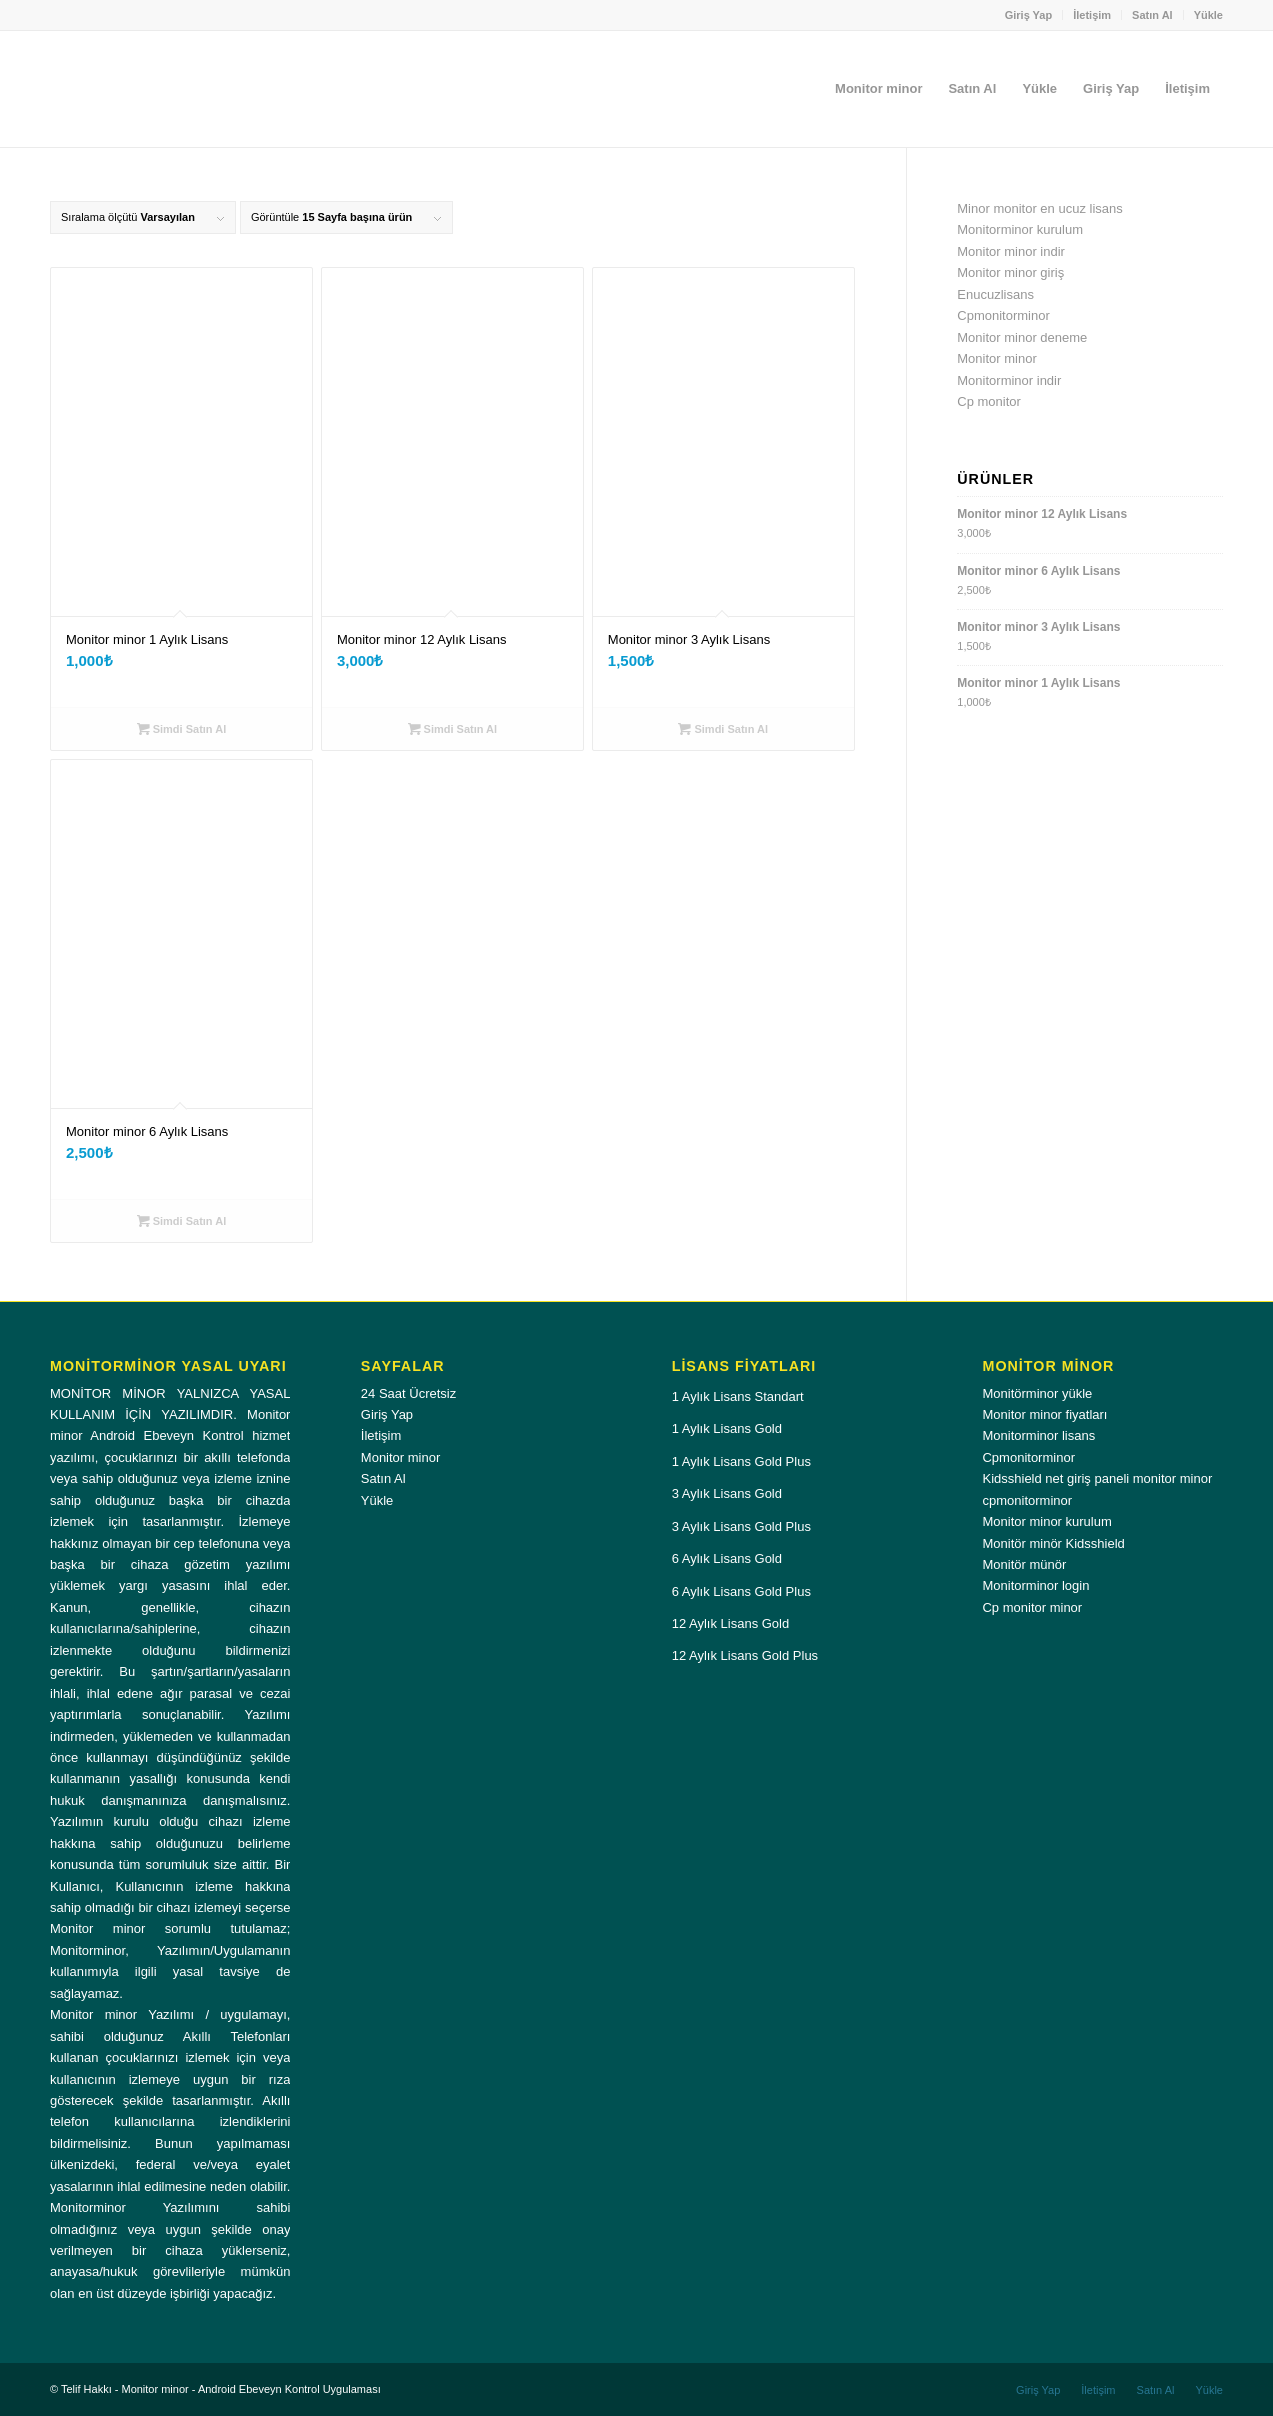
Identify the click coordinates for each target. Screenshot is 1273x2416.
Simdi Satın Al (182, 729)
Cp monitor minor (1032, 1607)
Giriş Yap (1029, 15)
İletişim (1092, 15)
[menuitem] (1029, 15)
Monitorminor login (1035, 1585)
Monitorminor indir (1009, 380)
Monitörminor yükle (1037, 1393)
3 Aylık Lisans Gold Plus (741, 1526)
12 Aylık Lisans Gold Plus (745, 1655)
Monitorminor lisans (1038, 1435)
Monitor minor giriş (1010, 272)
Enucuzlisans (995, 294)
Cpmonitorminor (1003, 315)
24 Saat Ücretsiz (408, 1393)
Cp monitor (989, 401)
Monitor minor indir (1011, 251)
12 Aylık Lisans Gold (731, 1623)
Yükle (1208, 15)
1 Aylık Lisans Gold (727, 1428)
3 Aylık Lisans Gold (727, 1493)
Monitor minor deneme (1022, 337)
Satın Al (1152, 15)
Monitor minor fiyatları (1044, 1414)
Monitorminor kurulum (1020, 229)
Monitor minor (996, 358)
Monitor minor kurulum (1046, 1521)
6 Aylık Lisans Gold (727, 1558)
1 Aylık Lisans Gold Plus (741, 1461)
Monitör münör (1024, 1564)
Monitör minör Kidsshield (1053, 1543)
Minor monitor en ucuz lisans (1039, 208)
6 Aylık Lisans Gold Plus (741, 1591)
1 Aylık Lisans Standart (738, 1396)
